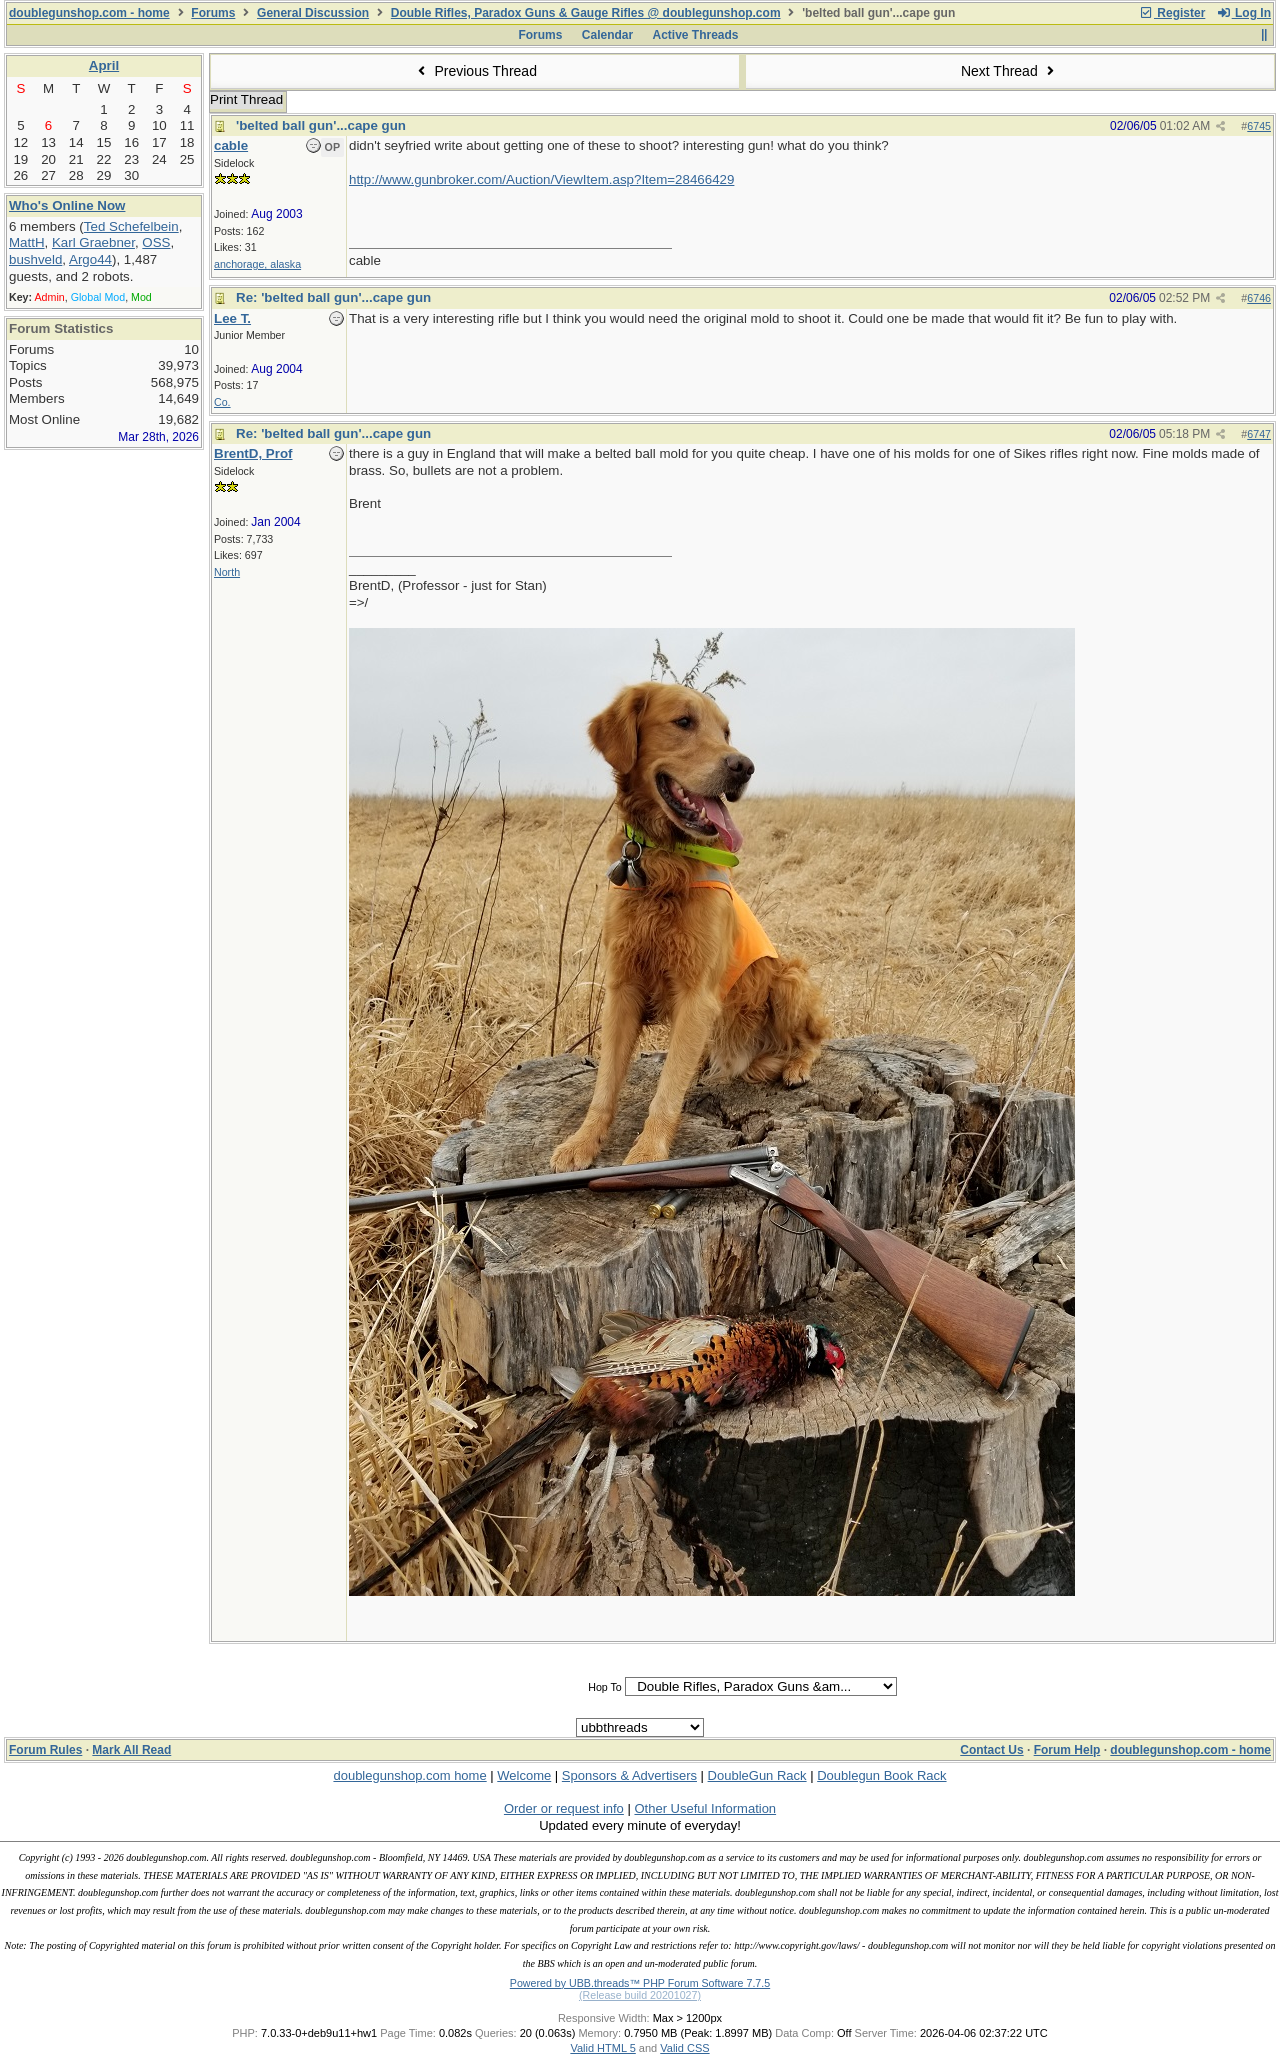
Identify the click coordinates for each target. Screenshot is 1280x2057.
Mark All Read (131, 1750)
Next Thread (1010, 71)
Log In (1244, 13)
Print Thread (246, 99)
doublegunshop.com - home (89, 13)
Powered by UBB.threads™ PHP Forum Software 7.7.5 (640, 1983)
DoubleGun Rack (757, 1775)
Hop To (605, 1687)
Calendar (607, 35)
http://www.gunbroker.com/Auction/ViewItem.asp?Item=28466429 (541, 179)
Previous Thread (475, 71)
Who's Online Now (67, 205)
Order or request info (564, 1808)
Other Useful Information (705, 1808)
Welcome (524, 1775)
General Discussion (313, 13)
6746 (1259, 298)
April (104, 65)
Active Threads (696, 35)
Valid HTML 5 (602, 2048)
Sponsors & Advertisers (629, 1775)
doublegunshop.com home (409, 1775)
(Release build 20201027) (640, 1995)
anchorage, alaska (257, 264)
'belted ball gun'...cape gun (321, 125)
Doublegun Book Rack (881, 1775)
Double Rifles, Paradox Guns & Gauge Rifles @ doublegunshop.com (586, 13)
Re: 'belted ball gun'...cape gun (333, 297)
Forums (213, 13)
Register (1172, 13)
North (227, 572)
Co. (222, 402)
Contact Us (991, 1750)
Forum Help (1067, 1750)
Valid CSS (684, 2048)
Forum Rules (45, 1750)
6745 (1259, 126)
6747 (1259, 434)
